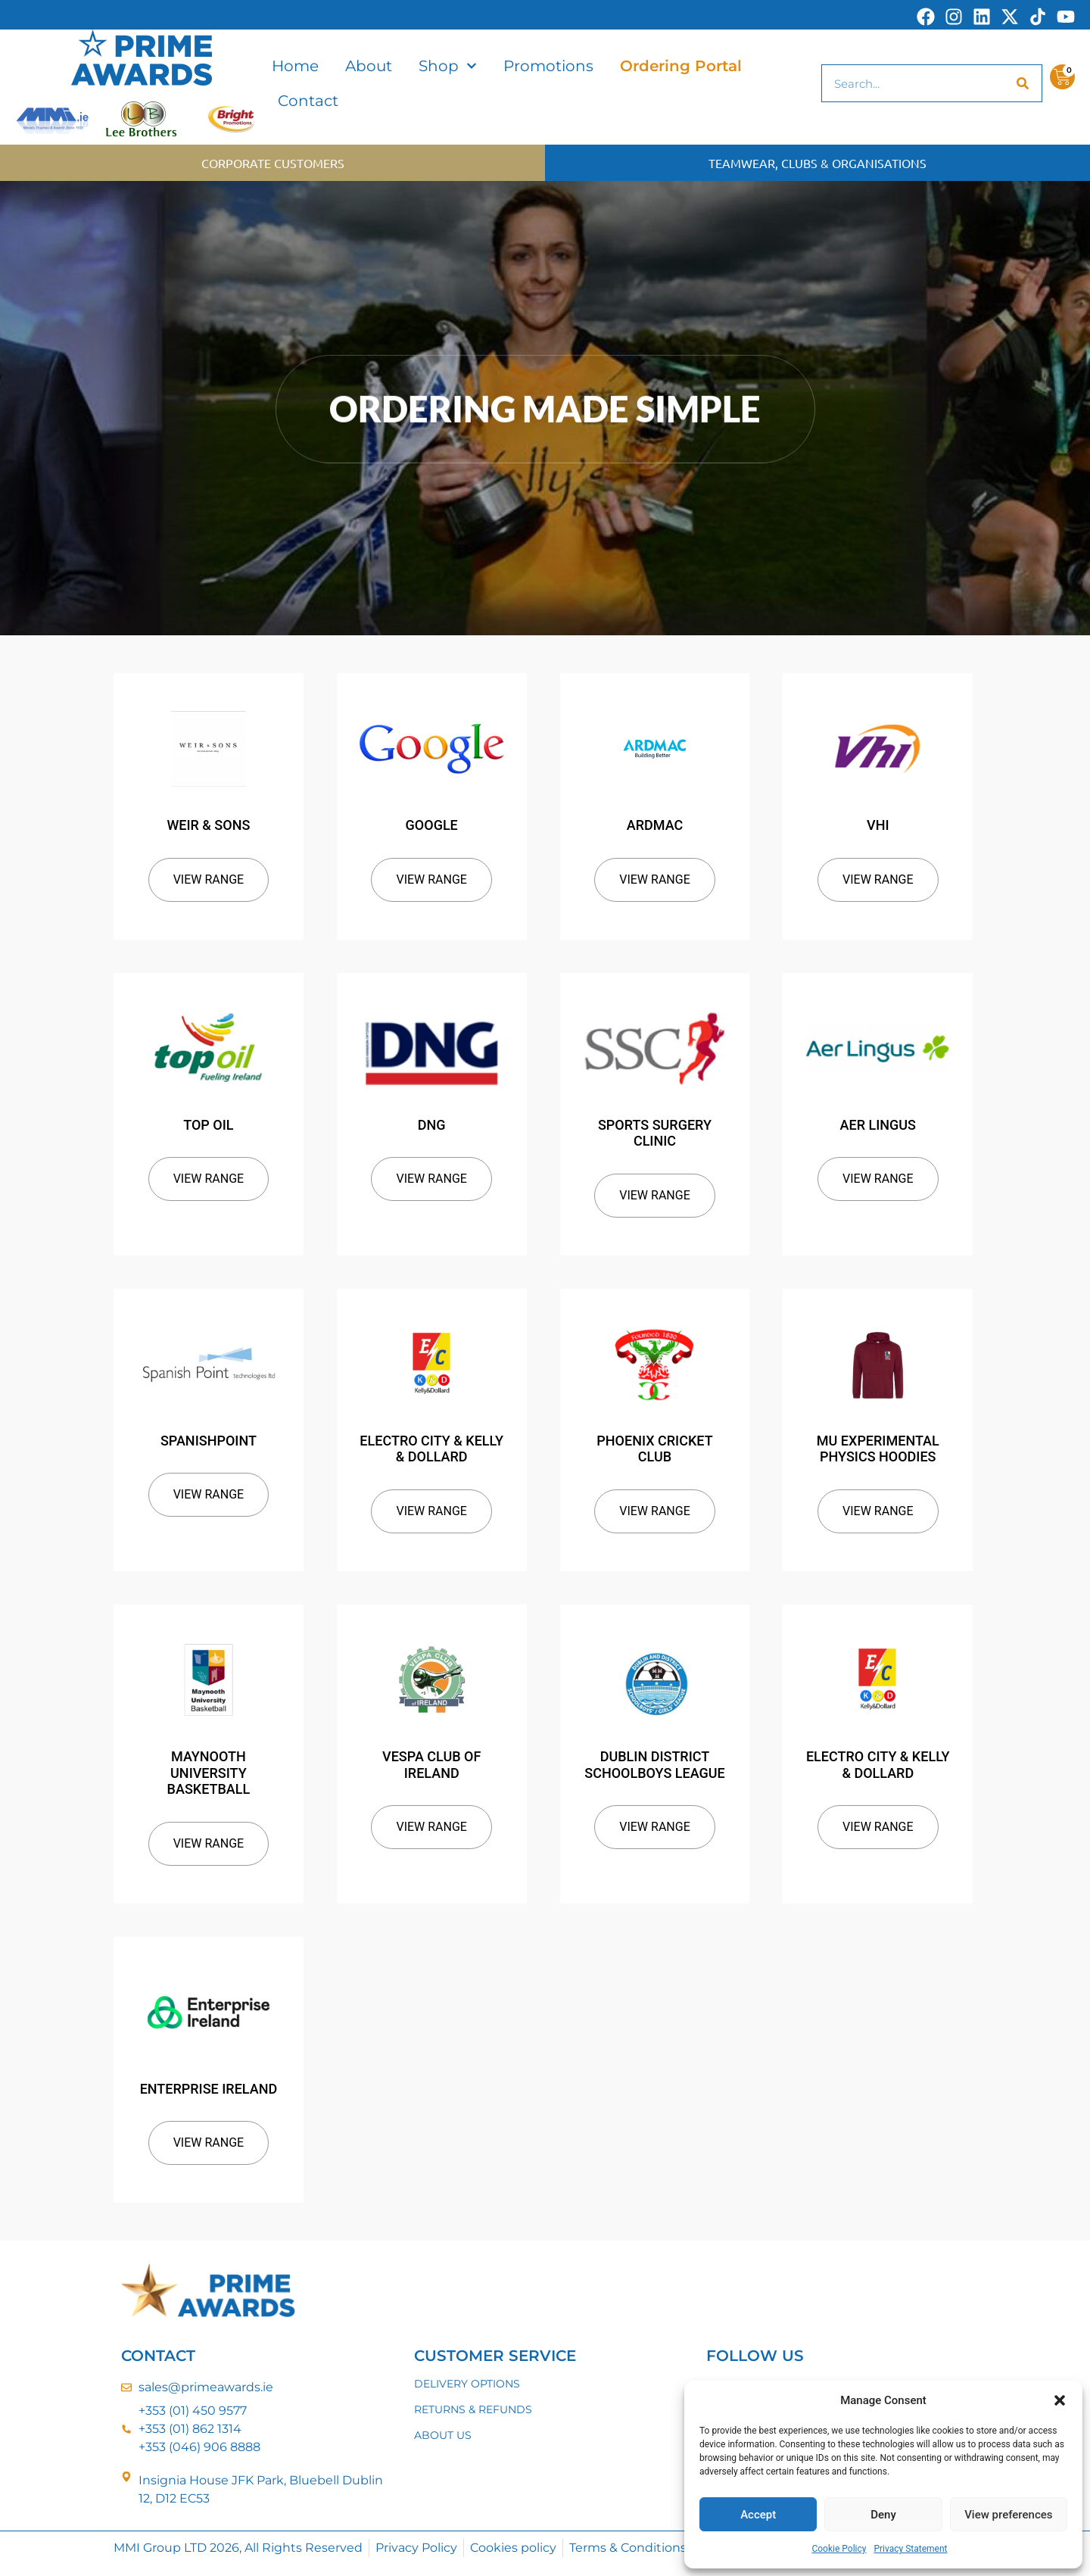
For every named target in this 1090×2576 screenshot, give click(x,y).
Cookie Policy (838, 2548)
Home (295, 66)
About (368, 66)
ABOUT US (443, 2435)
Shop (448, 66)
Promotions (548, 66)
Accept (758, 2514)
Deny (883, 2514)
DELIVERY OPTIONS (467, 2383)
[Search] (1023, 83)
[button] (1059, 2400)
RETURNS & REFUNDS (473, 2409)
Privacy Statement (910, 2548)
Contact (308, 101)
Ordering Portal (681, 66)
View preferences (1008, 2514)
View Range (208, 879)
